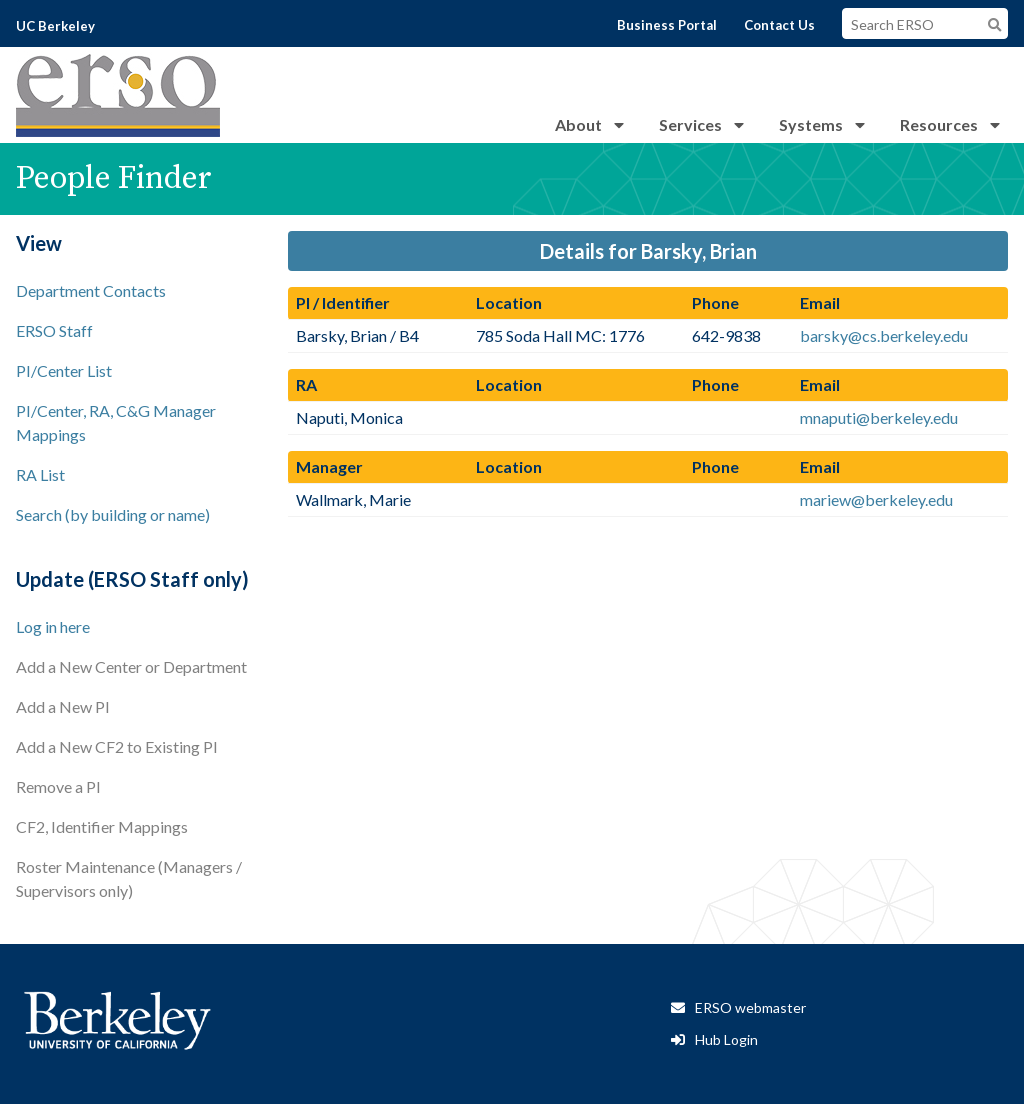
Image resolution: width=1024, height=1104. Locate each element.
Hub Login (726, 1039)
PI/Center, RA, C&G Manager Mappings (116, 422)
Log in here (53, 626)
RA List (40, 474)
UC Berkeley (55, 26)
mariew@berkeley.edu (876, 499)
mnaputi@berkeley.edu (879, 417)
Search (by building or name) (113, 514)
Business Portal (667, 25)
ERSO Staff (54, 330)
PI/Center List (64, 370)
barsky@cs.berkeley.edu (884, 335)
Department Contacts (91, 290)
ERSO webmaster (750, 1007)
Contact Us (779, 25)
